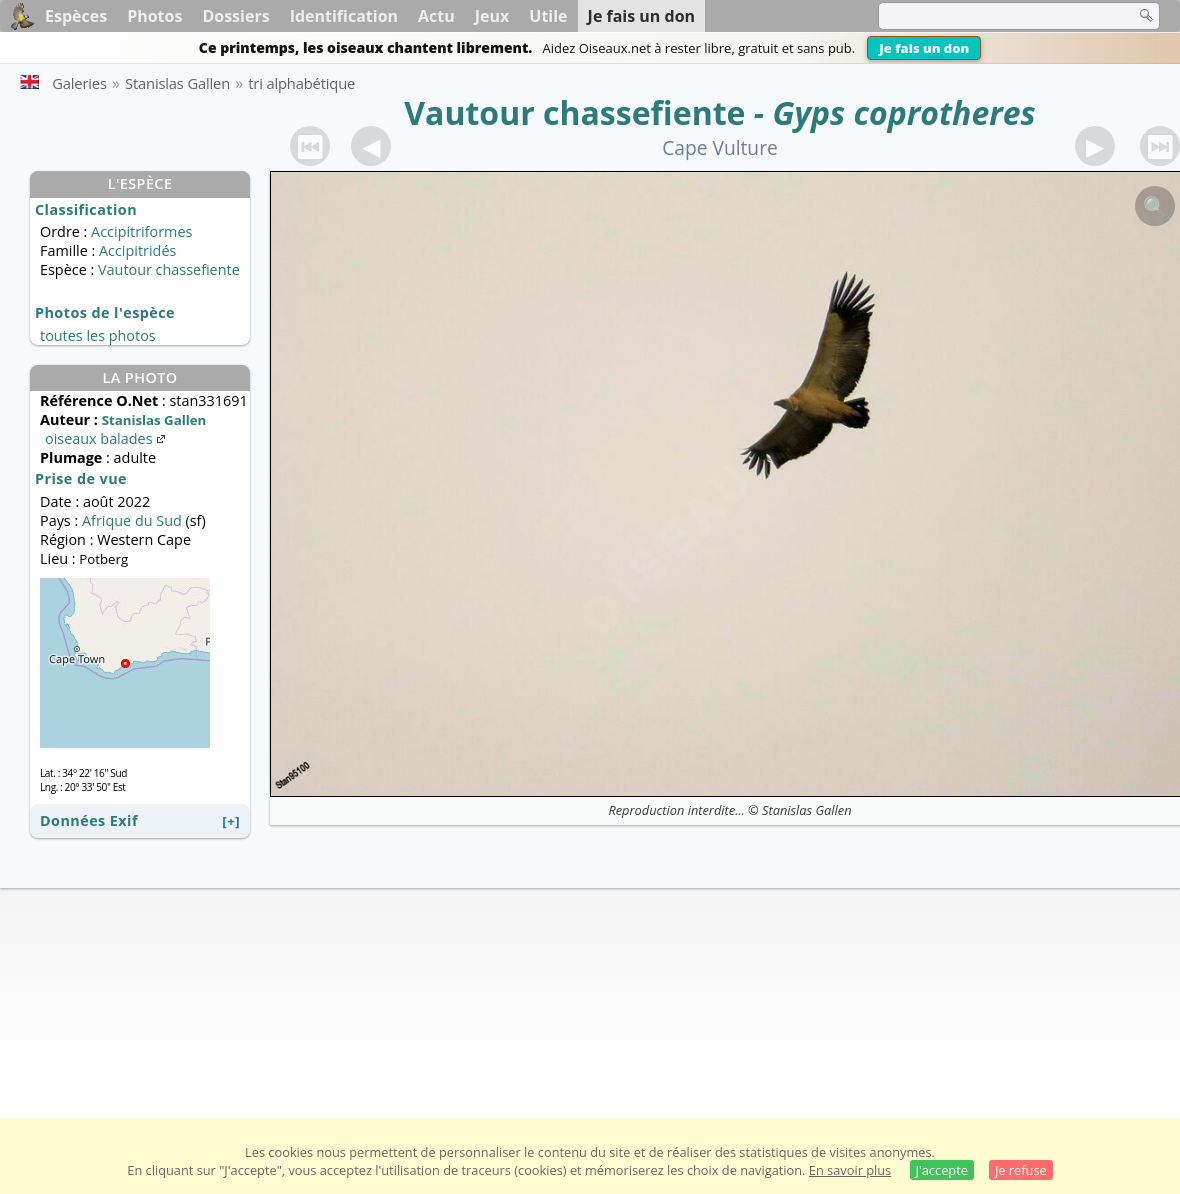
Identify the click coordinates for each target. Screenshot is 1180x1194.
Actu (436, 16)
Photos (154, 16)
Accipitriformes (141, 231)
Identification (344, 16)
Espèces (76, 16)
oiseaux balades (107, 438)
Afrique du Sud (132, 520)
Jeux (492, 16)
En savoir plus (850, 1170)
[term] (994, 16)
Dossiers (235, 16)
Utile (548, 16)
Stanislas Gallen (806, 810)
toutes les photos (98, 335)
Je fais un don (924, 48)
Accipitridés (137, 250)
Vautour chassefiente (574, 112)
